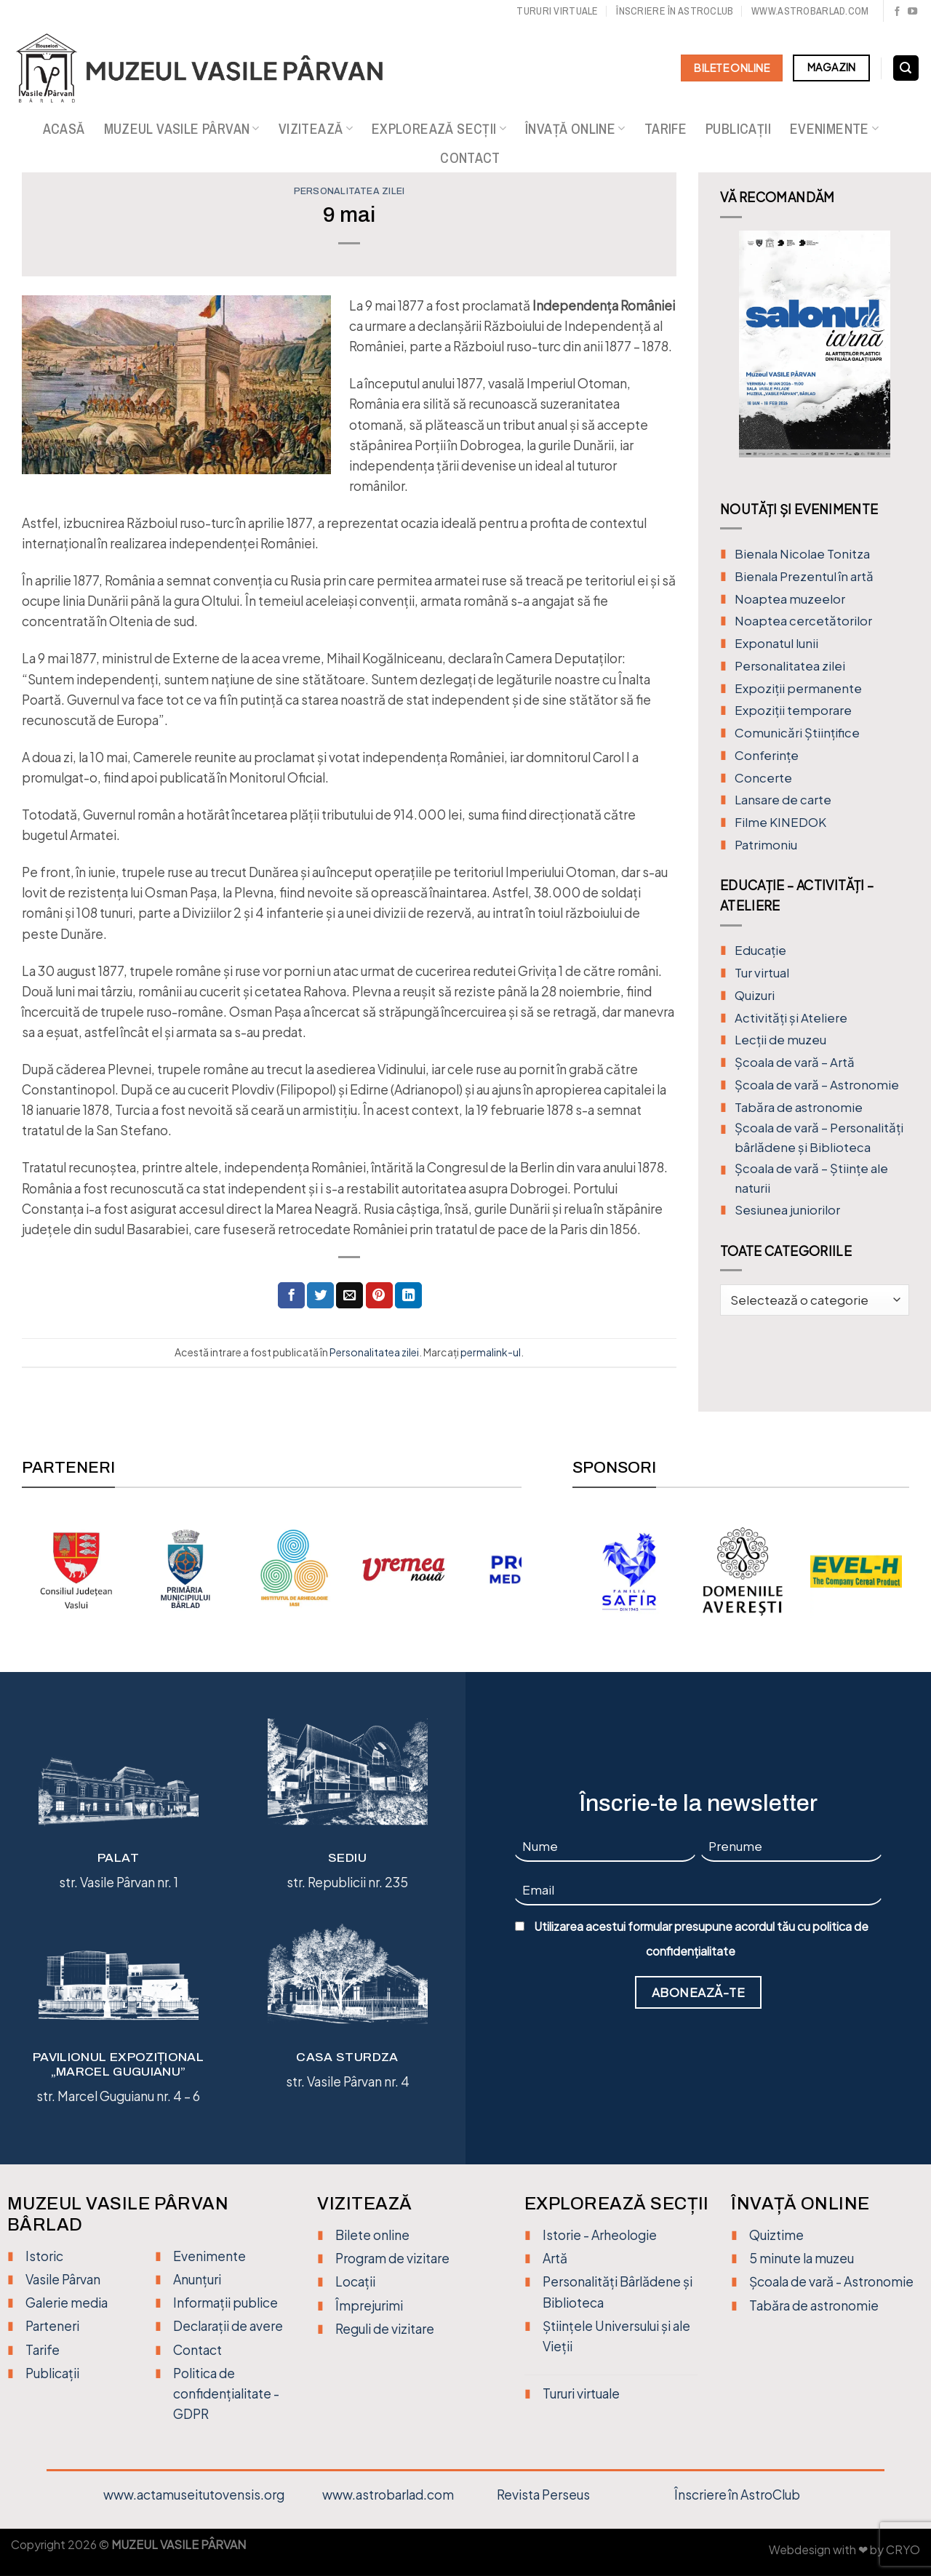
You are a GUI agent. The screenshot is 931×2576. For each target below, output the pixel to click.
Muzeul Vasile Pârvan (182, 128)
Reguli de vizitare (384, 2329)
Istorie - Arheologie (600, 2235)
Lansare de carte (783, 799)
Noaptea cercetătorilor (803, 620)
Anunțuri (197, 2279)
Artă (555, 2258)
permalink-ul (490, 1352)
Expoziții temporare (793, 710)
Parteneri (52, 2326)
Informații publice (225, 2303)
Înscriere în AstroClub (737, 2495)
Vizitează (316, 128)
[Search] (906, 68)
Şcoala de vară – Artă (795, 1062)
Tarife (665, 128)
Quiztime (776, 2235)
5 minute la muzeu (801, 2258)
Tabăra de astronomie (799, 1107)
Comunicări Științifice (797, 732)
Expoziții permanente (798, 688)
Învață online (575, 128)
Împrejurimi (369, 2305)
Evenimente (834, 128)
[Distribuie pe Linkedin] (408, 1295)
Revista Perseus (543, 2495)
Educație (760, 950)
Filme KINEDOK (780, 822)
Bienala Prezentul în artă (804, 576)
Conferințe (767, 755)
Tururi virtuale (557, 10)
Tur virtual (762, 972)
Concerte (763, 777)
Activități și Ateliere (791, 1017)
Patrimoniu (766, 844)
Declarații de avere (228, 2326)
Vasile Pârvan (62, 2279)
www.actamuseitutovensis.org (193, 2495)
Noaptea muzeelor (790, 599)
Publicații (738, 128)
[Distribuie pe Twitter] (320, 1295)
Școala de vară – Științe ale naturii (811, 1178)
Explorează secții (439, 128)
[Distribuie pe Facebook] (291, 1295)
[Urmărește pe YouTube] (912, 12)
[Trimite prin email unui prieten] (349, 1295)
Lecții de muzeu (780, 1039)
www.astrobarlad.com (809, 10)
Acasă (64, 128)
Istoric (44, 2256)
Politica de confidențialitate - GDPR (226, 2393)
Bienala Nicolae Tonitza (802, 553)
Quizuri (755, 995)
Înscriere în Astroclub (674, 10)
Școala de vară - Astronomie (831, 2281)
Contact (470, 157)
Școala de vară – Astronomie (817, 1084)
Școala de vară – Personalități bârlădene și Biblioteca (819, 1137)
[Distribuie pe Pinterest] (379, 1295)
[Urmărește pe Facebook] (897, 12)
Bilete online (372, 2235)
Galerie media (66, 2303)
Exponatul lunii (776, 643)
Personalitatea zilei (349, 191)
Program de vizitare (392, 2258)
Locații (355, 2281)
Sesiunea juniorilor (787, 1209)
